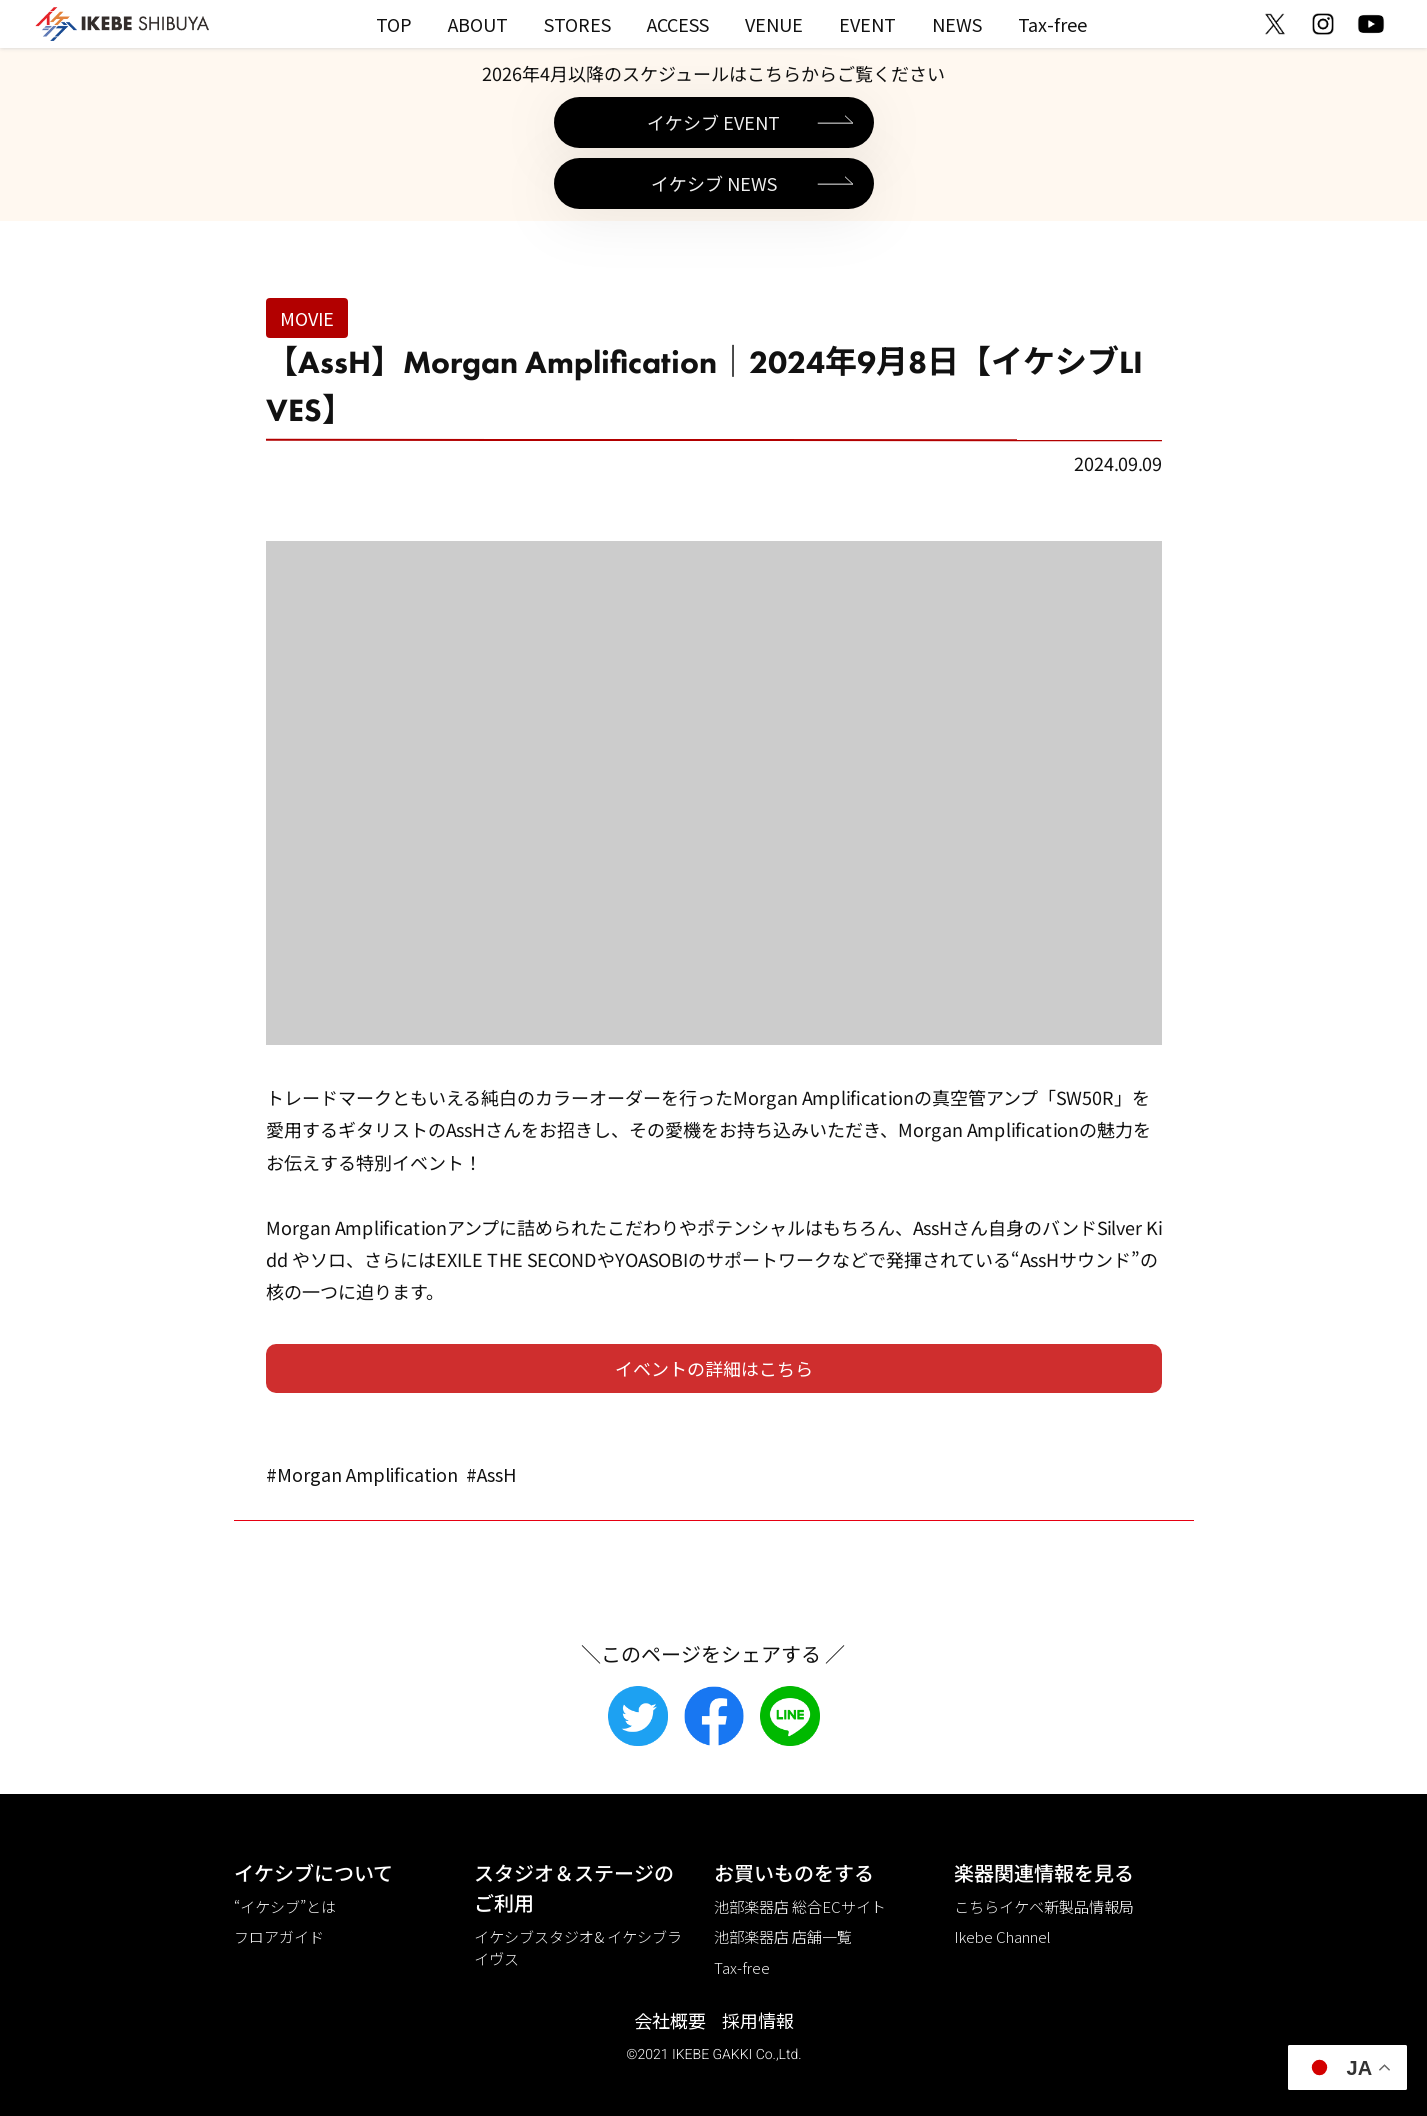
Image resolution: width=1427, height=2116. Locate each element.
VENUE (774, 24)
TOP (394, 24)
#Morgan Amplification (362, 1474)
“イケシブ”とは (285, 1906)
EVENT (867, 24)
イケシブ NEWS (714, 183)
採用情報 (758, 2020)
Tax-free (1052, 24)
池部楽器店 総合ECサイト (800, 1906)
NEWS (957, 24)
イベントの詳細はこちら (714, 1368)
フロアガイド (279, 1936)
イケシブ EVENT (713, 122)
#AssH (491, 1474)
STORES (577, 24)
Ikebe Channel (1002, 1936)
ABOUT (478, 24)
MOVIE (307, 318)
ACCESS (678, 24)
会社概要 (670, 2020)
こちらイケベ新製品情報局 (1044, 1906)
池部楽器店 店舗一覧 (783, 1936)
